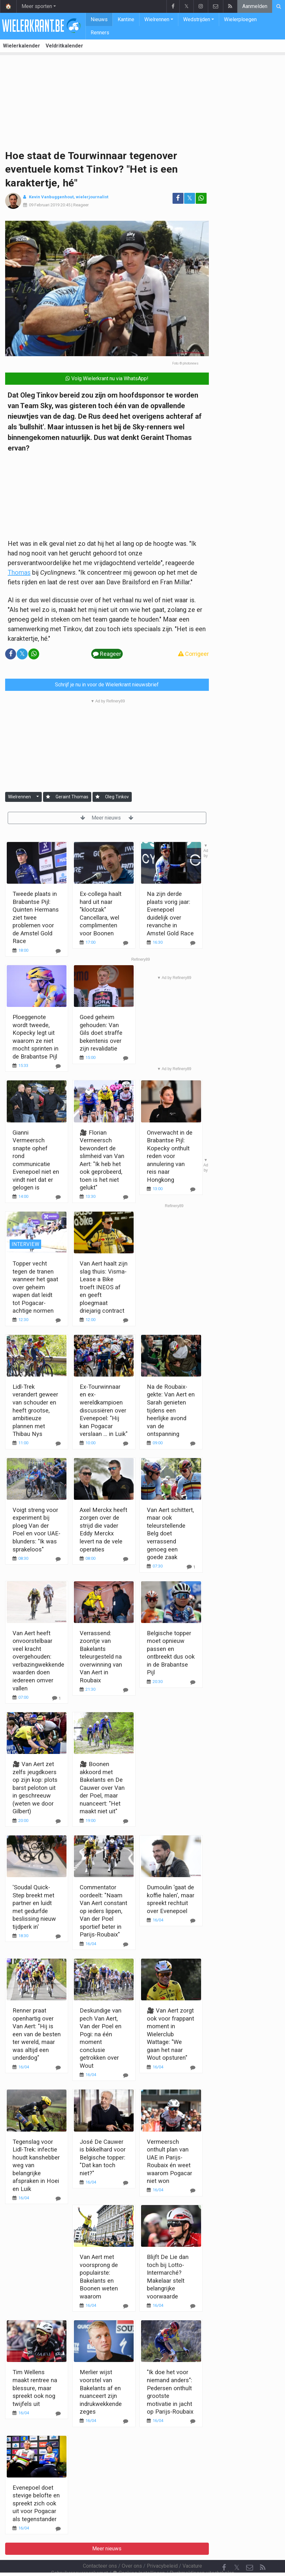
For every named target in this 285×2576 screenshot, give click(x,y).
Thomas (19, 572)
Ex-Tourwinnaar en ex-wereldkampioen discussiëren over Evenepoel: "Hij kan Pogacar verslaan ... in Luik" (104, 1410)
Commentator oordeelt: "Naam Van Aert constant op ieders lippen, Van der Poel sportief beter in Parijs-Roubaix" (103, 1911)
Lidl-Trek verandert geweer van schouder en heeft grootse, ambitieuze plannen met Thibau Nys (35, 1410)
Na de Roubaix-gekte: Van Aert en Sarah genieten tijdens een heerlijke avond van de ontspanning (171, 1410)
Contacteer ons (100, 2549)
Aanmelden (254, 6)
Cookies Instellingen (139, 2556)
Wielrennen (156, 19)
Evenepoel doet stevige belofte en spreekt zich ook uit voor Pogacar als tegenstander (36, 2503)
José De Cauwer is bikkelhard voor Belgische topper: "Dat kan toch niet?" (103, 2157)
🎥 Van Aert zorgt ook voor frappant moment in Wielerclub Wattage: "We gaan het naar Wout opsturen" (170, 2034)
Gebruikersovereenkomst (79, 2556)
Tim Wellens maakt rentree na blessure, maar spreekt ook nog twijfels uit (35, 2388)
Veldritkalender (64, 46)
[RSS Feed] (262, 2550)
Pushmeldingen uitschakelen (202, 2556)
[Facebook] (224, 2550)
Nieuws (99, 19)
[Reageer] (125, 1058)
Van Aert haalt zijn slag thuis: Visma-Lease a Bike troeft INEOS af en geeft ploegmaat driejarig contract (104, 1287)
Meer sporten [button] (37, 6)
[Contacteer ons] (249, 2550)
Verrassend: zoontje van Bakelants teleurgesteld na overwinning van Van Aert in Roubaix (101, 1657)
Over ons (132, 2549)
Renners (100, 33)
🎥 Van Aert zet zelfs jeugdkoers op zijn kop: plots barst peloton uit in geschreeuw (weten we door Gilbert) (35, 1788)
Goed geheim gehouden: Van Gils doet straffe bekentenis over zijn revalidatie (101, 1033)
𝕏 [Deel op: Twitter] (189, 198)
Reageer (81, 204)
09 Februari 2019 (44, 204)
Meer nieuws (106, 818)
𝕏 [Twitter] (237, 2550)
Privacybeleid (162, 2549)
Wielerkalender (21, 46)
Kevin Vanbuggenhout (51, 196)
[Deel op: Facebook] (178, 198)
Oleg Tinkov (117, 796)
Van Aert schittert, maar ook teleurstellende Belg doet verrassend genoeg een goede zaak (170, 1533)
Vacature (192, 2549)
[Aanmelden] (48, 797)
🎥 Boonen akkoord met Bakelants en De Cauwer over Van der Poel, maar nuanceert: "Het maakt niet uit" (102, 1788)
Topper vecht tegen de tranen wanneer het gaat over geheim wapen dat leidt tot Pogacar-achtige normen (35, 1287)
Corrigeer (193, 653)
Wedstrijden (196, 19)
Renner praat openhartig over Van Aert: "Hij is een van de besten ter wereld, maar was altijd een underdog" (37, 2034)
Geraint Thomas (72, 796)
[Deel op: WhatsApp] (201, 198)
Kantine (126, 19)
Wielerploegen (240, 19)
